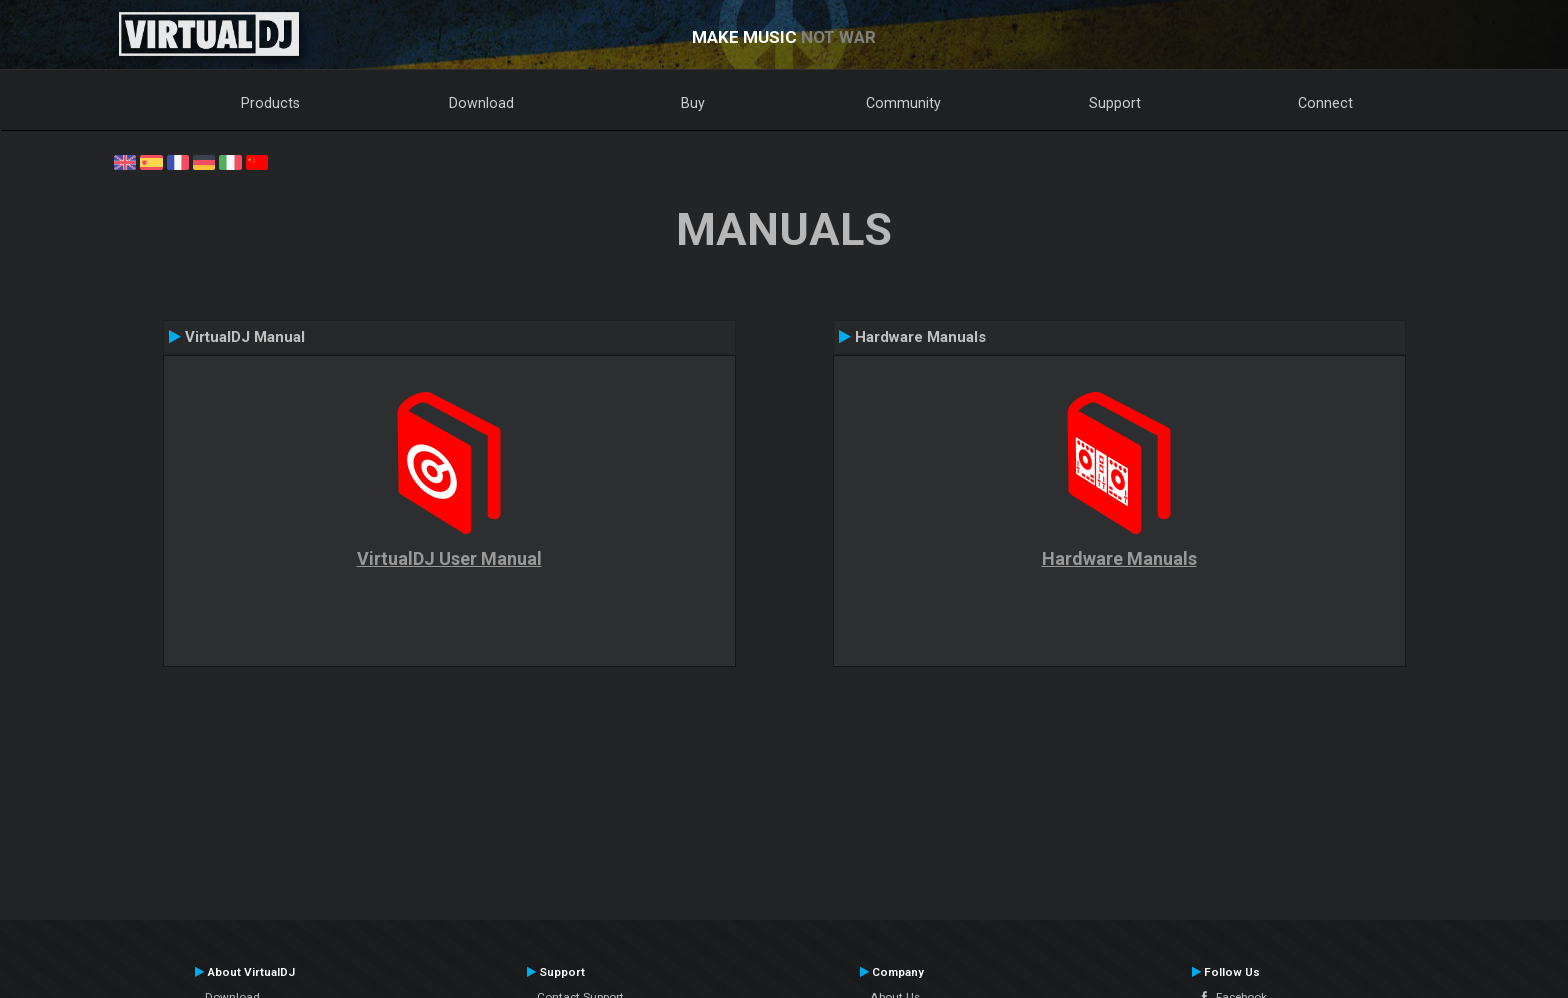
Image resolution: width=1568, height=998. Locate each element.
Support (1115, 103)
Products (270, 103)
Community (903, 103)
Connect (1325, 103)
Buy (693, 103)
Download (481, 103)
